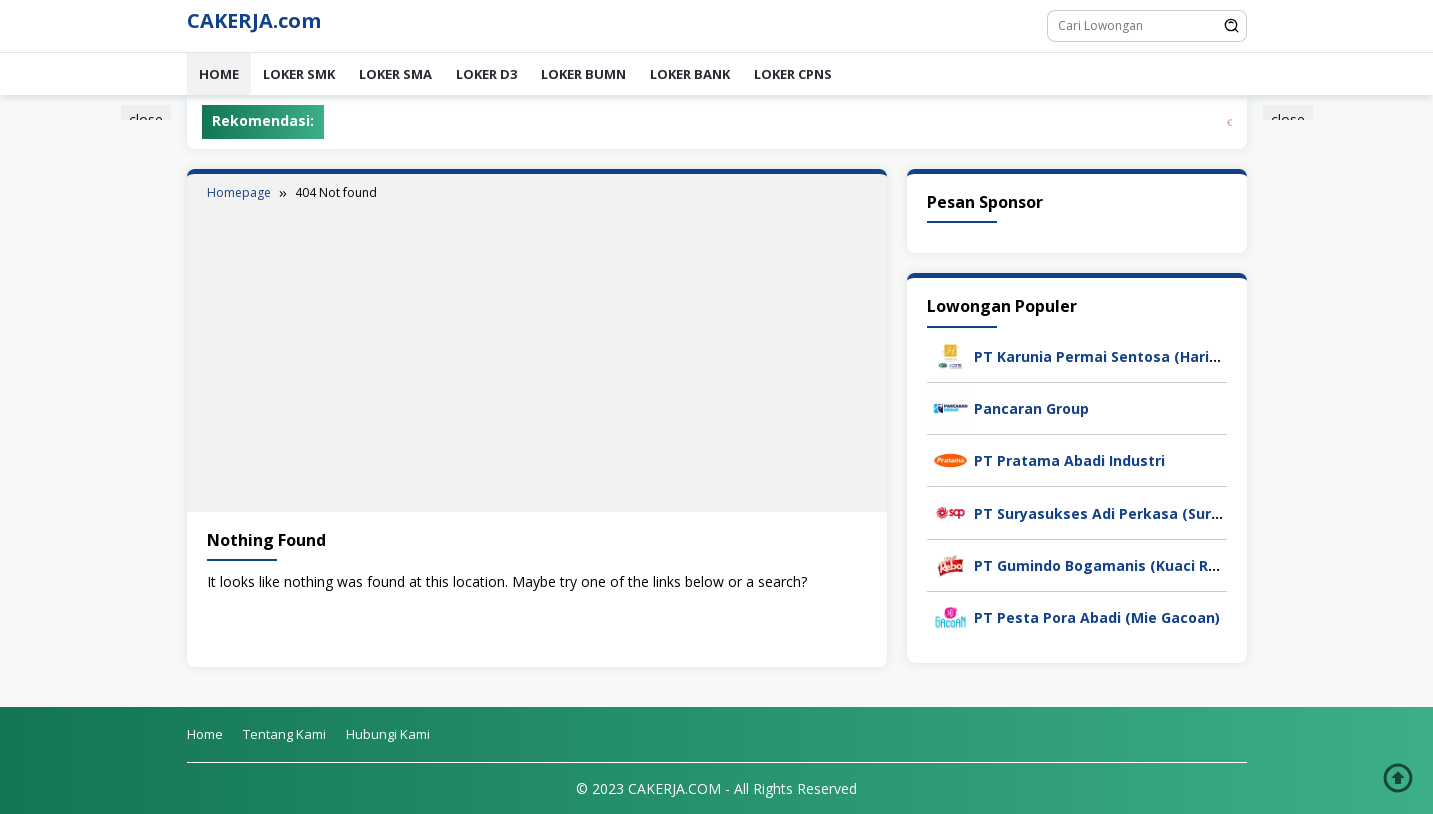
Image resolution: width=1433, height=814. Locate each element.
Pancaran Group (1031, 408)
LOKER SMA (395, 74)
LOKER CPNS (793, 74)
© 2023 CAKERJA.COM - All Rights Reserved (716, 788)
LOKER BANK (690, 74)
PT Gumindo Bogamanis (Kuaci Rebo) (1107, 565)
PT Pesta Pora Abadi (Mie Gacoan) (1097, 617)
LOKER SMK (299, 74)
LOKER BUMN (583, 74)
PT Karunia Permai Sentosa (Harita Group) (1125, 356)
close (146, 119)
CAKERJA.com (254, 20)
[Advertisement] (537, 352)
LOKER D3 (486, 74)
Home (219, 74)
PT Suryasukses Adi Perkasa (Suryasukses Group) (1152, 513)
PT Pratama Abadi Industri (1069, 460)
